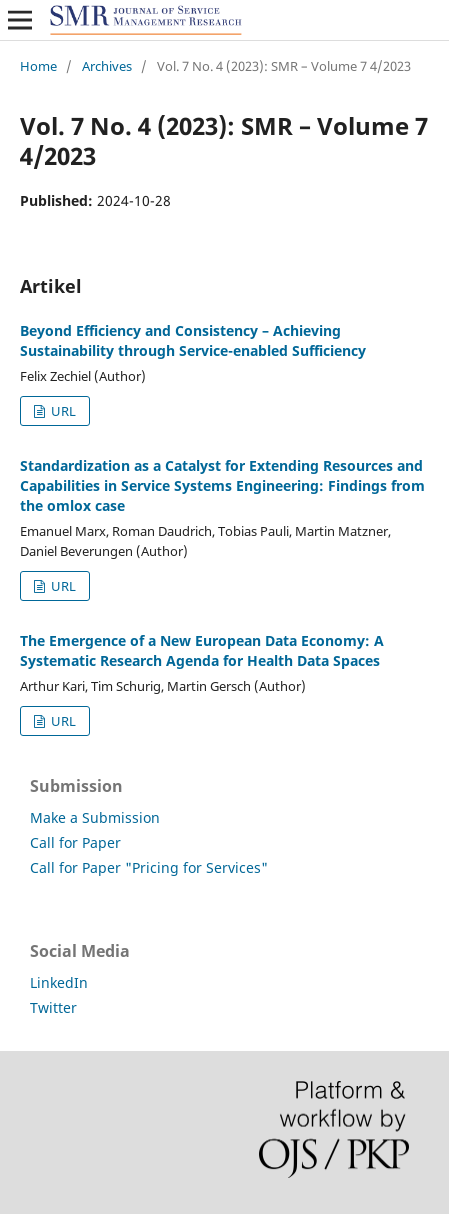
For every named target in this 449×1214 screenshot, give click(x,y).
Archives (107, 66)
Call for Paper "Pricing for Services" (149, 867)
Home (38, 66)
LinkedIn (59, 982)
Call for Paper (75, 842)
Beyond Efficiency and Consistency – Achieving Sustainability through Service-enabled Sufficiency (193, 340)
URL (62, 411)
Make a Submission (95, 817)
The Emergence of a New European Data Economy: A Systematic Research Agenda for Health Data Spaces (202, 650)
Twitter (53, 1007)
